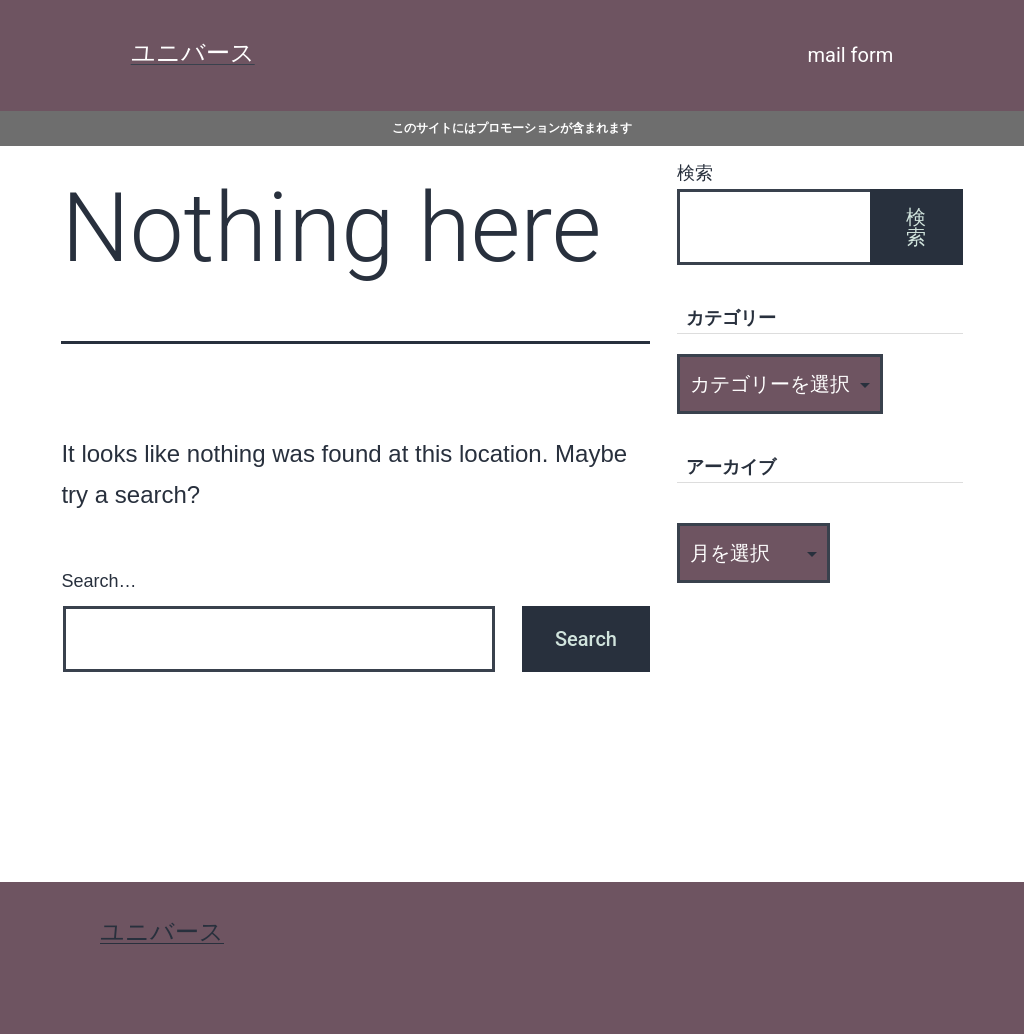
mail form (851, 55)
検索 (695, 173)
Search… (98, 581)
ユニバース (193, 53)
